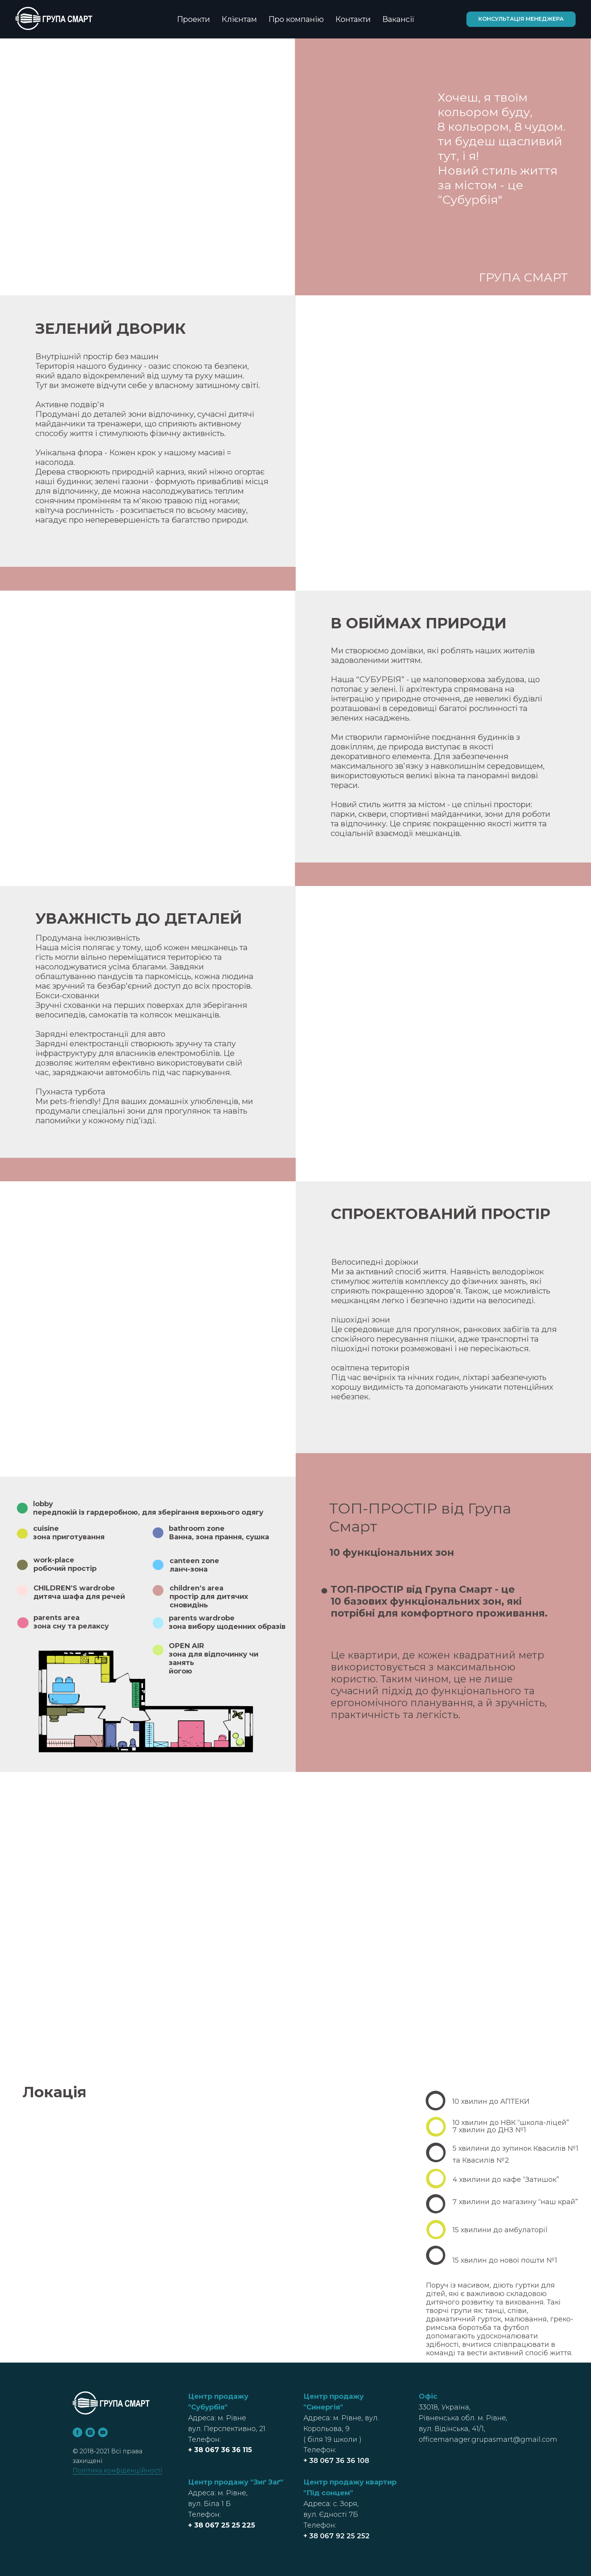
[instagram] (90, 2432)
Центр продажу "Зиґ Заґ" (235, 2482)
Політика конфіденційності (117, 2470)
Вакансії (398, 19)
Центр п (318, 2482)
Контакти (353, 19)
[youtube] (103, 2432)
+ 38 (196, 2450)
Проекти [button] (193, 19)
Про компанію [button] (296, 19)
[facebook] (77, 2432)
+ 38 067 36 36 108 (336, 2460)
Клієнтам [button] (239, 19)
